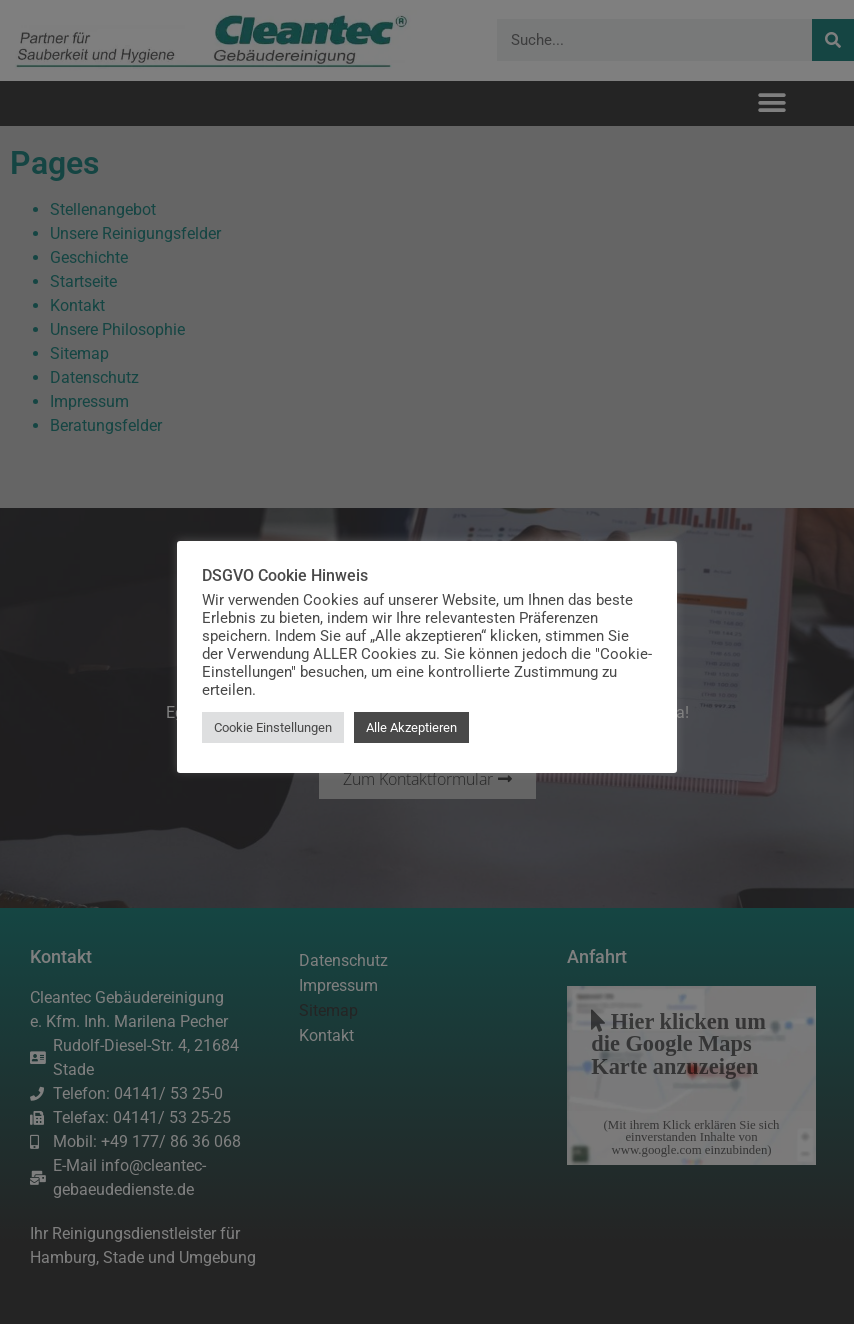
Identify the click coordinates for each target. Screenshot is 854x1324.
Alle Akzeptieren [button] (411, 727)
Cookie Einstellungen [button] (273, 727)
